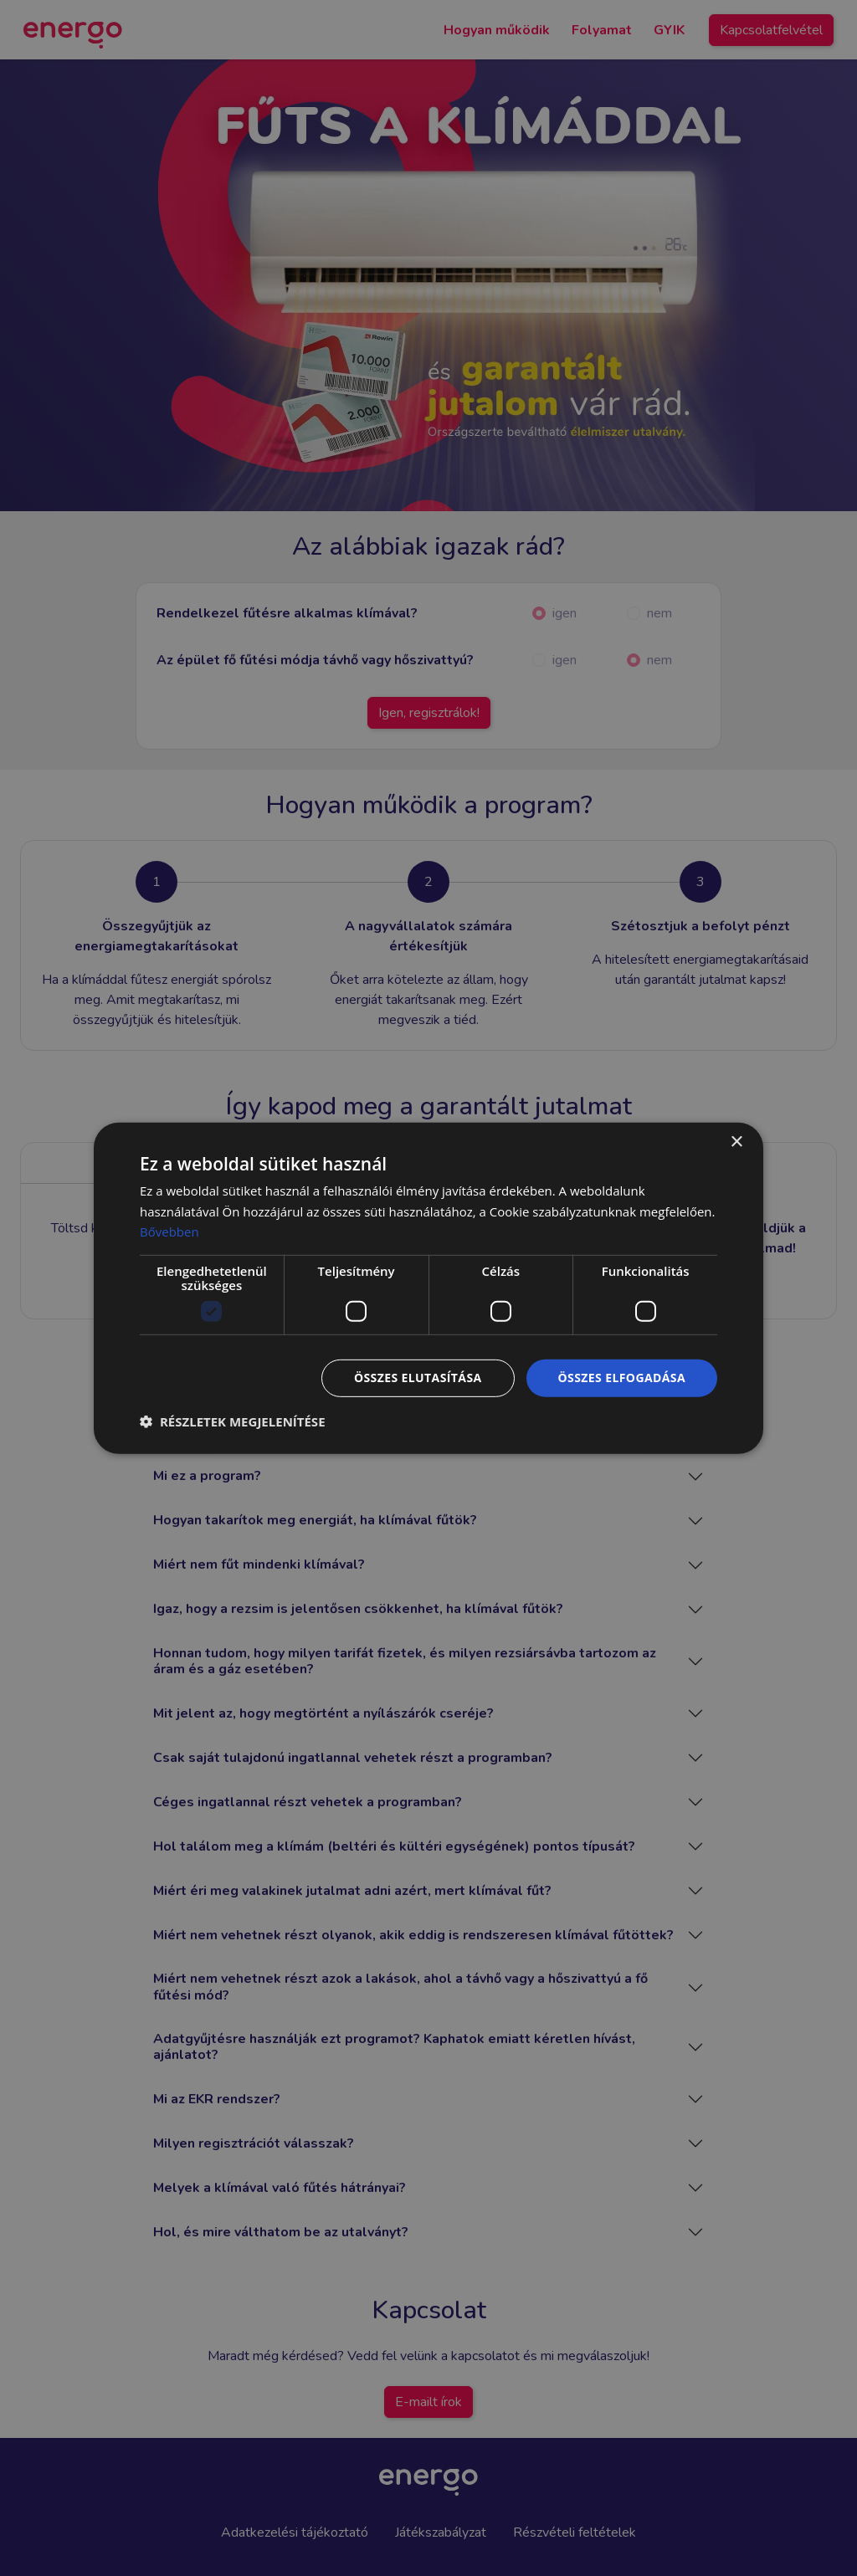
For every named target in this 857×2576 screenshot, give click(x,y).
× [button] (736, 1141)
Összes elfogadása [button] (621, 1377)
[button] (233, 1421)
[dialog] (428, 1288)
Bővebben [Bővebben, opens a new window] (169, 1231)
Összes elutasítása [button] (418, 1377)
